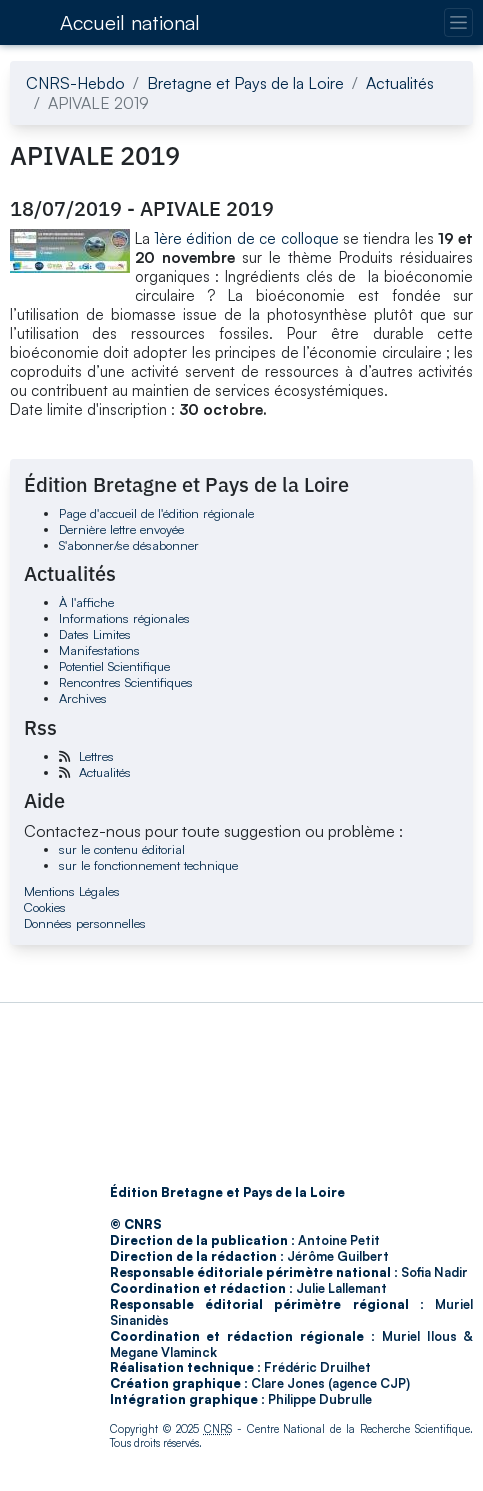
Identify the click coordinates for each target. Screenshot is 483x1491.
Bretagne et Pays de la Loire (245, 83)
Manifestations (99, 650)
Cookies (45, 907)
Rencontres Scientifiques (126, 682)
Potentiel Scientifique (114, 666)
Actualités (400, 83)
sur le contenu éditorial (122, 849)
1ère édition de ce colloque (246, 238)
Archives (83, 698)
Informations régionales (124, 618)
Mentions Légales (72, 891)
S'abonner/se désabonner (129, 545)
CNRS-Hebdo (75, 83)
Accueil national (130, 22)
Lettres (96, 756)
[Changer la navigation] (458, 22)
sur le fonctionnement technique (148, 865)
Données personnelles (85, 923)
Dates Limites (95, 634)
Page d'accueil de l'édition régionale (156, 513)
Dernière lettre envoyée (121, 529)
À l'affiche (86, 602)
